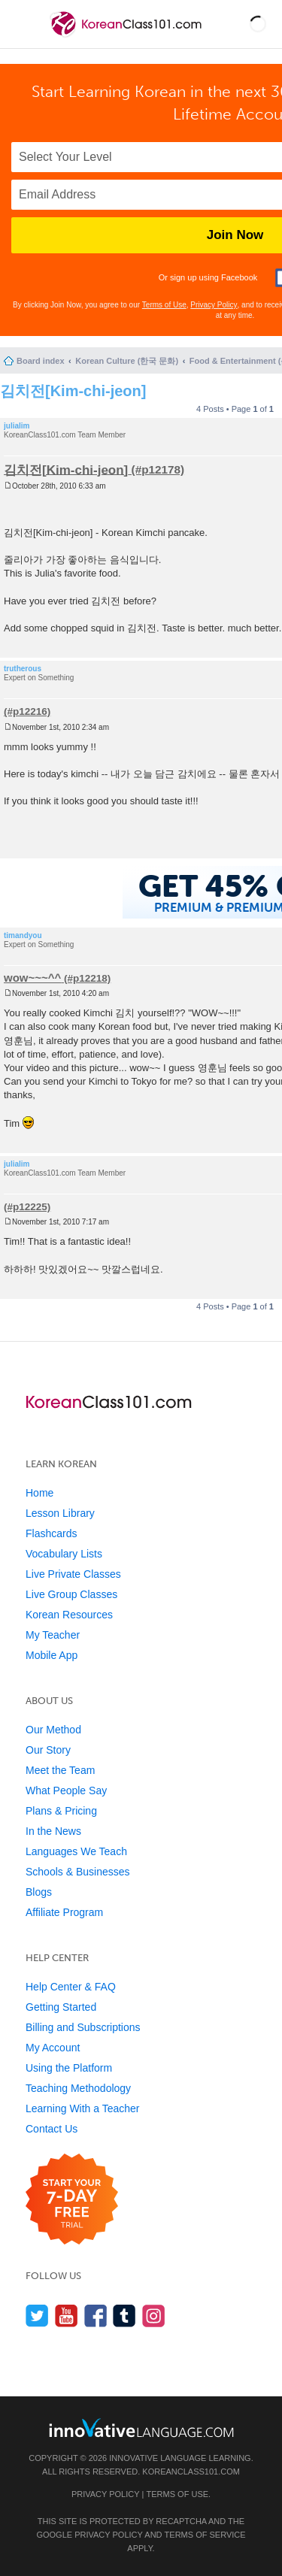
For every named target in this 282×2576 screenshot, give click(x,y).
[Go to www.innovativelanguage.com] (141, 2427)
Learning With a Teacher (83, 2108)
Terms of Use (164, 305)
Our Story (48, 1750)
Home (39, 1493)
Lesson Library (60, 1513)
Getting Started (61, 2007)
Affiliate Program (64, 1912)
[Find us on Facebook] (96, 2315)
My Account (53, 2048)
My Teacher (53, 1635)
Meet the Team (60, 1770)
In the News (53, 1831)
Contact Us (51, 2129)
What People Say (66, 1790)
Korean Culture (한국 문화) (126, 360)
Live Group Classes (71, 1594)
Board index (41, 360)
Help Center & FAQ (71, 1987)
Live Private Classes (73, 1574)
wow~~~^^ (32, 977)
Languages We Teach (76, 1851)
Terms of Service (205, 2534)
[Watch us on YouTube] (66, 2315)
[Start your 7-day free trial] (72, 2200)
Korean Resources (69, 1615)
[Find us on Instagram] (153, 2315)
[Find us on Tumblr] (124, 2315)
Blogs (39, 1892)
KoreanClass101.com (191, 2471)
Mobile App (51, 1655)
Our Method (53, 1730)
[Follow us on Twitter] (37, 2315)
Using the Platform (69, 2068)
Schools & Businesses (78, 1872)
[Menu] (24, 24)
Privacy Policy (213, 305)
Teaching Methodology (78, 2088)
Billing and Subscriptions (83, 2027)
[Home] (127, 36)
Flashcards (51, 1533)
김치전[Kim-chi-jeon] (73, 391)
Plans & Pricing (61, 1811)
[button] (258, 24)
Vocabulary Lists (64, 1554)
